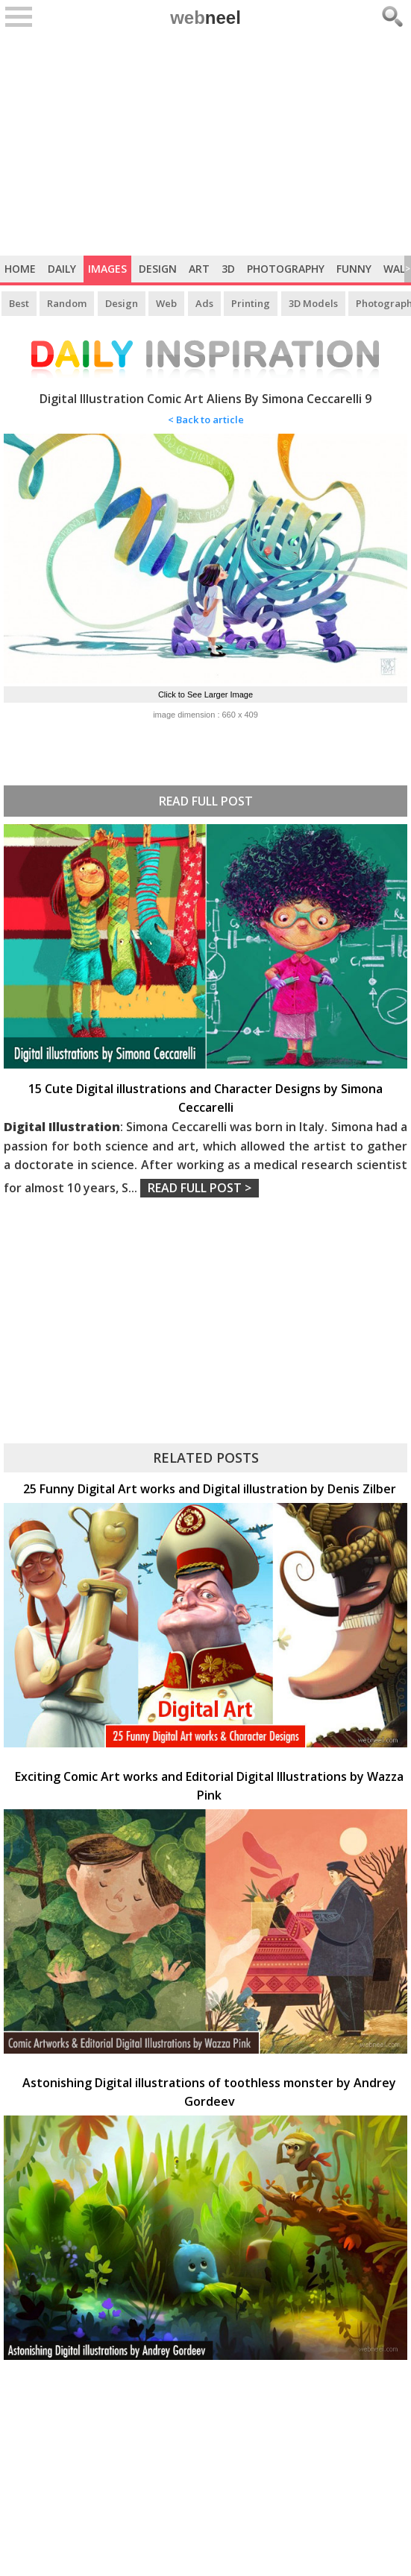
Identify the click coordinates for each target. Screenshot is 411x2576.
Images (107, 269)
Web (166, 303)
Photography (285, 269)
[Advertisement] (205, 143)
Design (158, 269)
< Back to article (206, 419)
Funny (353, 269)
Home (20, 269)
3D (228, 269)
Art (199, 269)
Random (67, 303)
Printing (250, 303)
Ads (204, 303)
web (205, 17)
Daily (62, 269)
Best (19, 303)
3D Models (313, 303)
